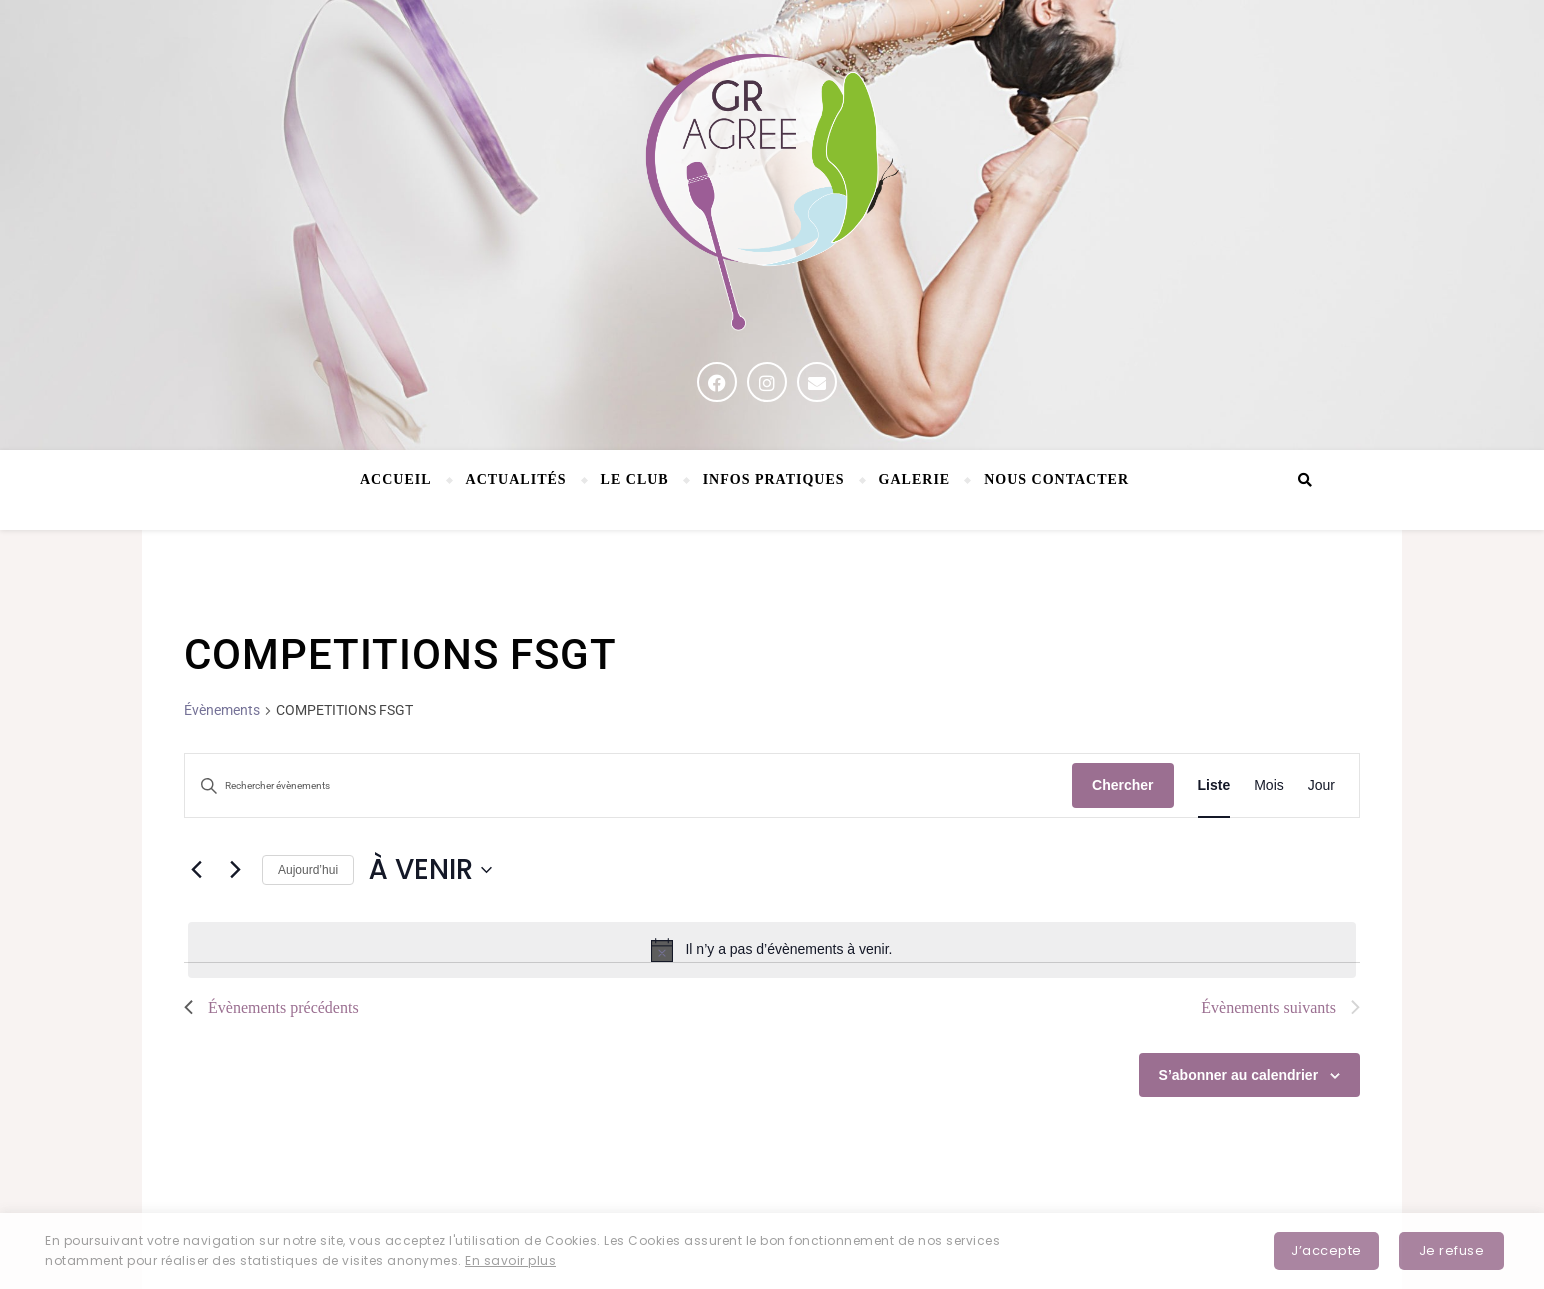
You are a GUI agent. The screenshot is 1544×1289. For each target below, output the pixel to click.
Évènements (222, 710)
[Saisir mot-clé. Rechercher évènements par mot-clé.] (628, 786)
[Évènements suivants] (235, 870)
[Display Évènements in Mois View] (1269, 785)
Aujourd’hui (308, 870)
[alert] (772, 950)
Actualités (516, 479)
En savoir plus (510, 1260)
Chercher (1122, 785)
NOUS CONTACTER (1056, 479)
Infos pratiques (774, 479)
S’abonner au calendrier (1239, 1075)
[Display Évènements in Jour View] (1321, 785)
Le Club (635, 479)
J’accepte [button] (1326, 1250)
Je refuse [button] (1452, 1250)
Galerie (915, 479)
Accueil (396, 479)
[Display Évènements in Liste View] (1214, 785)
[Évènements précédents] (196, 870)
